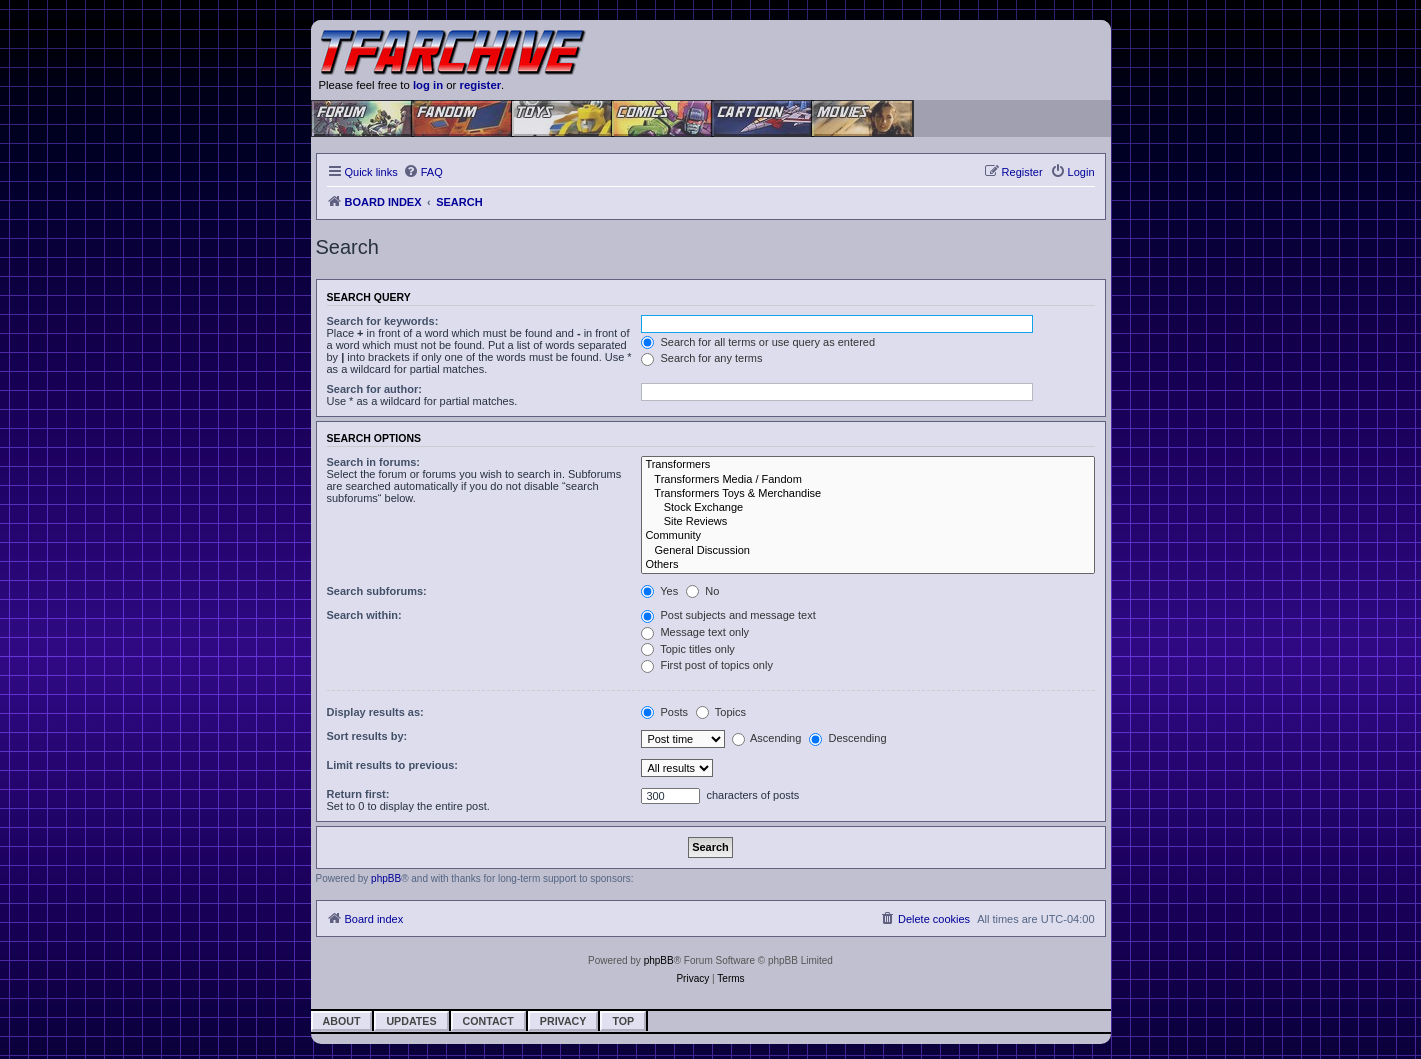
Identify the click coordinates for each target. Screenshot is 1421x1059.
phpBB (386, 878)
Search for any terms (701, 358)
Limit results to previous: (392, 765)
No (702, 591)
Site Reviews (867, 522)
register (481, 85)
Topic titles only (687, 649)
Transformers (867, 465)
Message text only (695, 632)
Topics (721, 712)
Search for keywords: (383, 321)
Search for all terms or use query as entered (758, 342)
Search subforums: (377, 591)
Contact (488, 1021)
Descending (847, 738)
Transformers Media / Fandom (867, 480)
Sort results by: (367, 736)
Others (867, 565)
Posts (664, 712)
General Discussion (867, 551)
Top (623, 1021)
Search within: (364, 615)
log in (428, 85)
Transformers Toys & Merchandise (867, 494)
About (342, 1021)
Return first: (358, 794)
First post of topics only (707, 665)
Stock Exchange (867, 508)
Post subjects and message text (728, 615)
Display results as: (375, 712)
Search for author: (374, 389)
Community (867, 536)
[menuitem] (423, 172)
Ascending (767, 738)
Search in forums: (374, 462)
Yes (659, 591)
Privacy (563, 1021)
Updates (411, 1021)
